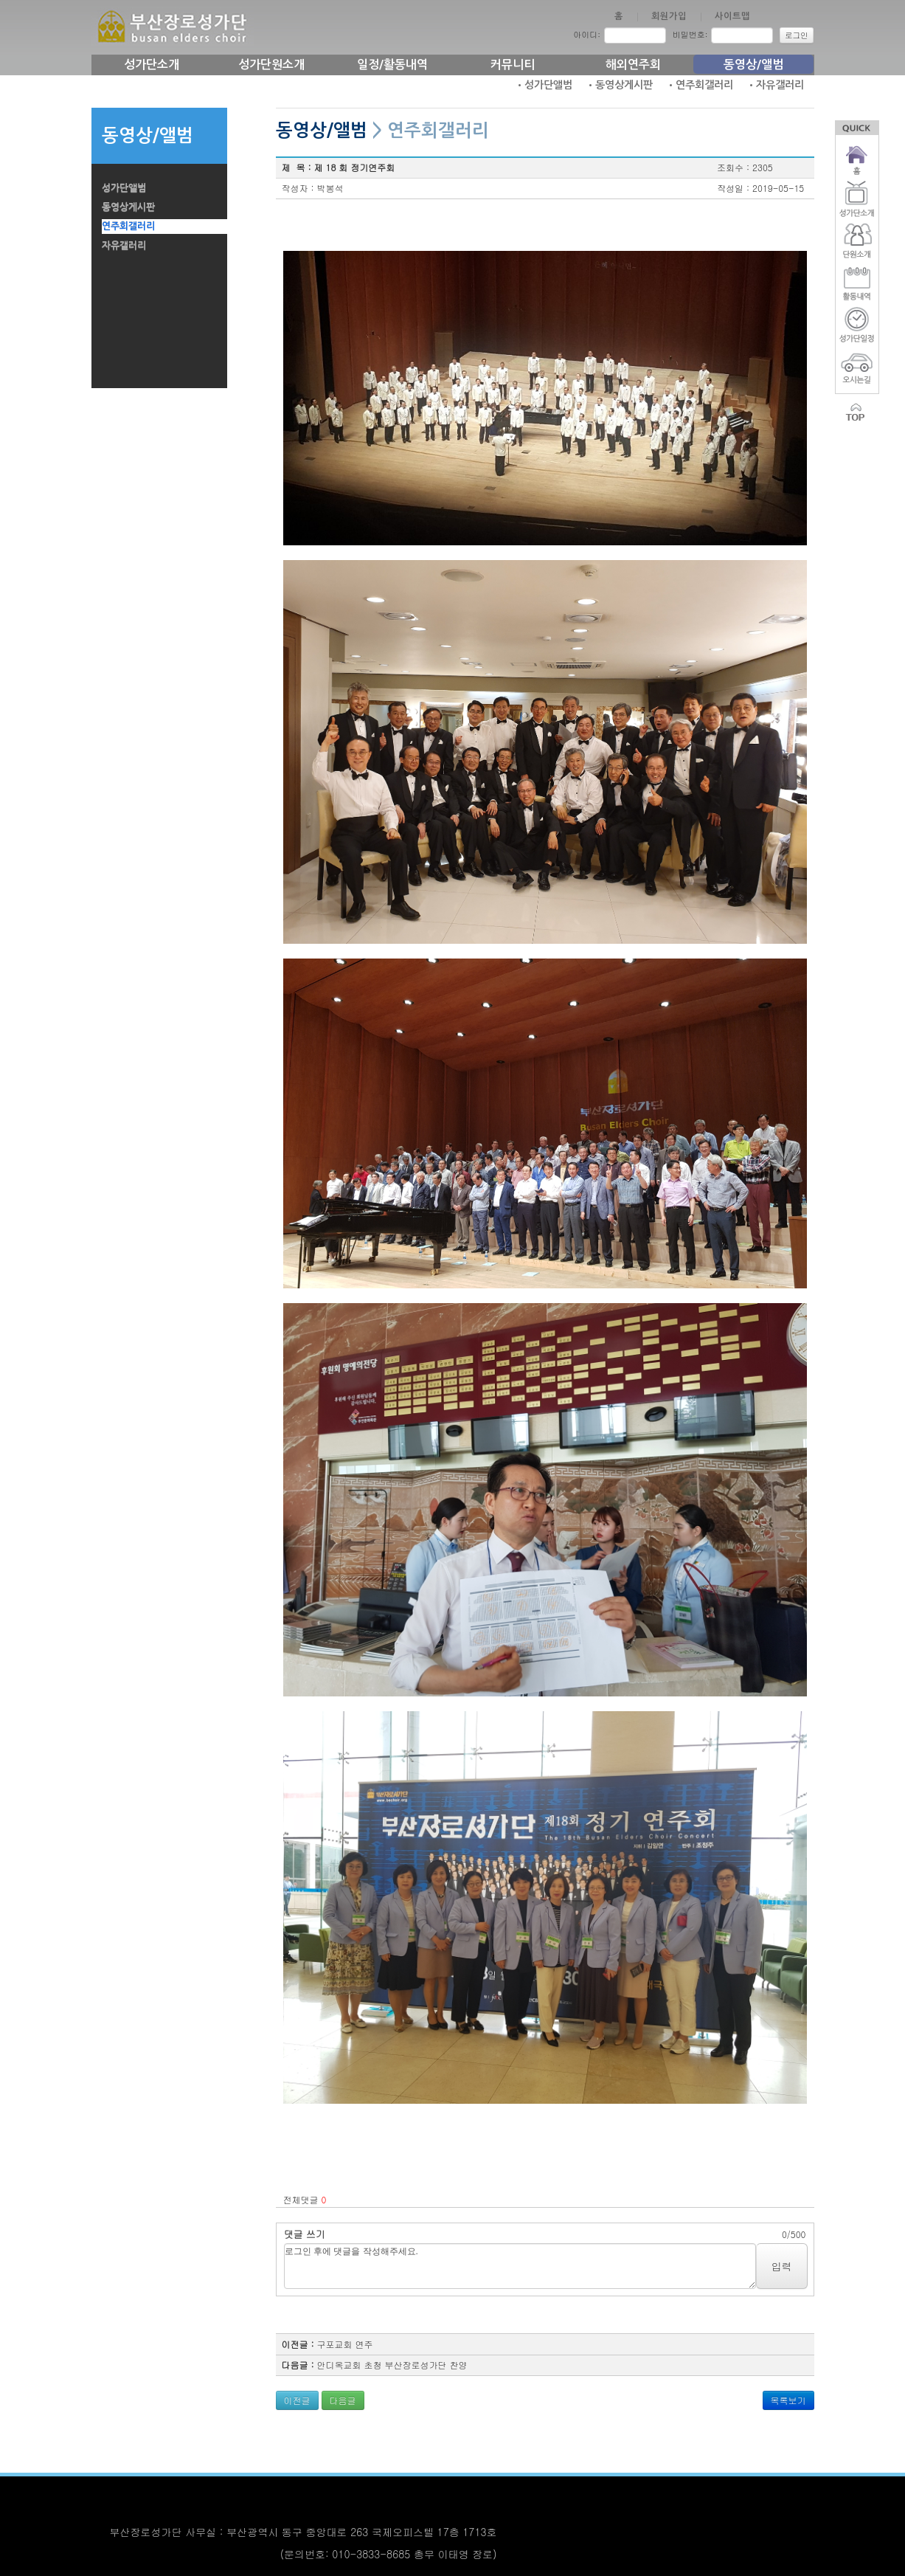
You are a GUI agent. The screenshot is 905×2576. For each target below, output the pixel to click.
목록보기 (788, 2400)
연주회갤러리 (128, 226)
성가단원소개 (271, 64)
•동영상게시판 (619, 85)
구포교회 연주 (345, 2344)
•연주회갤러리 (699, 85)
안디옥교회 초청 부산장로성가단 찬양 (392, 2364)
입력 (781, 2266)
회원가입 (669, 16)
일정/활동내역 (392, 64)
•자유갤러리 (775, 85)
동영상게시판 (128, 207)
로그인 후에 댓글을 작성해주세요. (520, 2266)
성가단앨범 (124, 188)
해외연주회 (633, 64)
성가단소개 (151, 64)
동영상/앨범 (753, 64)
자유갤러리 (124, 245)
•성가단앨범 (543, 85)
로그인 (796, 35)
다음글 (343, 2400)
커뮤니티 (512, 64)
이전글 (297, 2400)
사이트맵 (732, 16)
